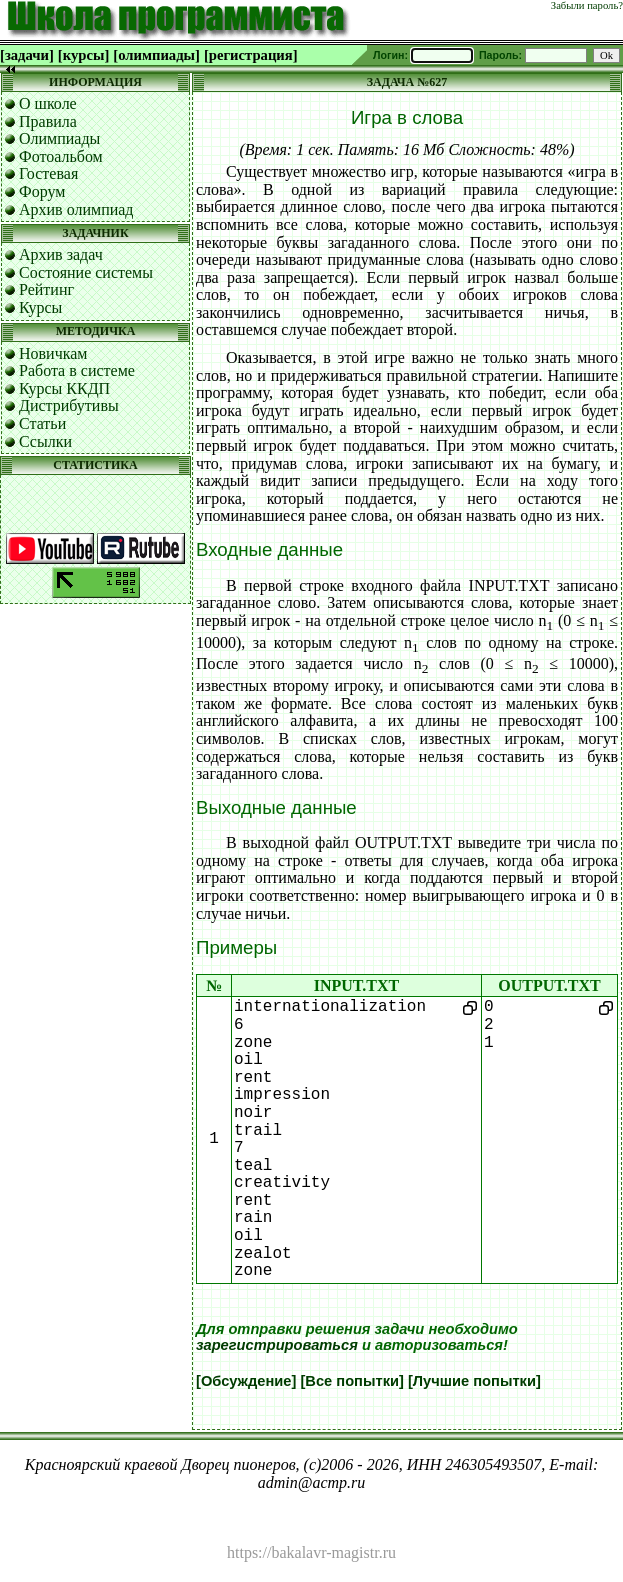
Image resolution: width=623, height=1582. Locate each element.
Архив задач (61, 254)
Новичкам (53, 353)
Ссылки (45, 441)
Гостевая (48, 173)
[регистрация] (251, 55)
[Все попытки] (351, 1381)
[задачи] (27, 55)
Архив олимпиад (76, 209)
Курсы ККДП (64, 388)
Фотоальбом (61, 156)
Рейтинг (46, 289)
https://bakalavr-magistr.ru (311, 1552)
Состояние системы (86, 272)
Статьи (42, 423)
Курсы (40, 307)
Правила (48, 121)
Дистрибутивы (69, 405)
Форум (42, 191)
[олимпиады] (156, 55)
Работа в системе (77, 370)
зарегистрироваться (277, 1345)
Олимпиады (59, 138)
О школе (48, 103)
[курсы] (83, 55)
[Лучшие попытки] (474, 1381)
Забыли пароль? (587, 5)
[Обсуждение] (246, 1381)
